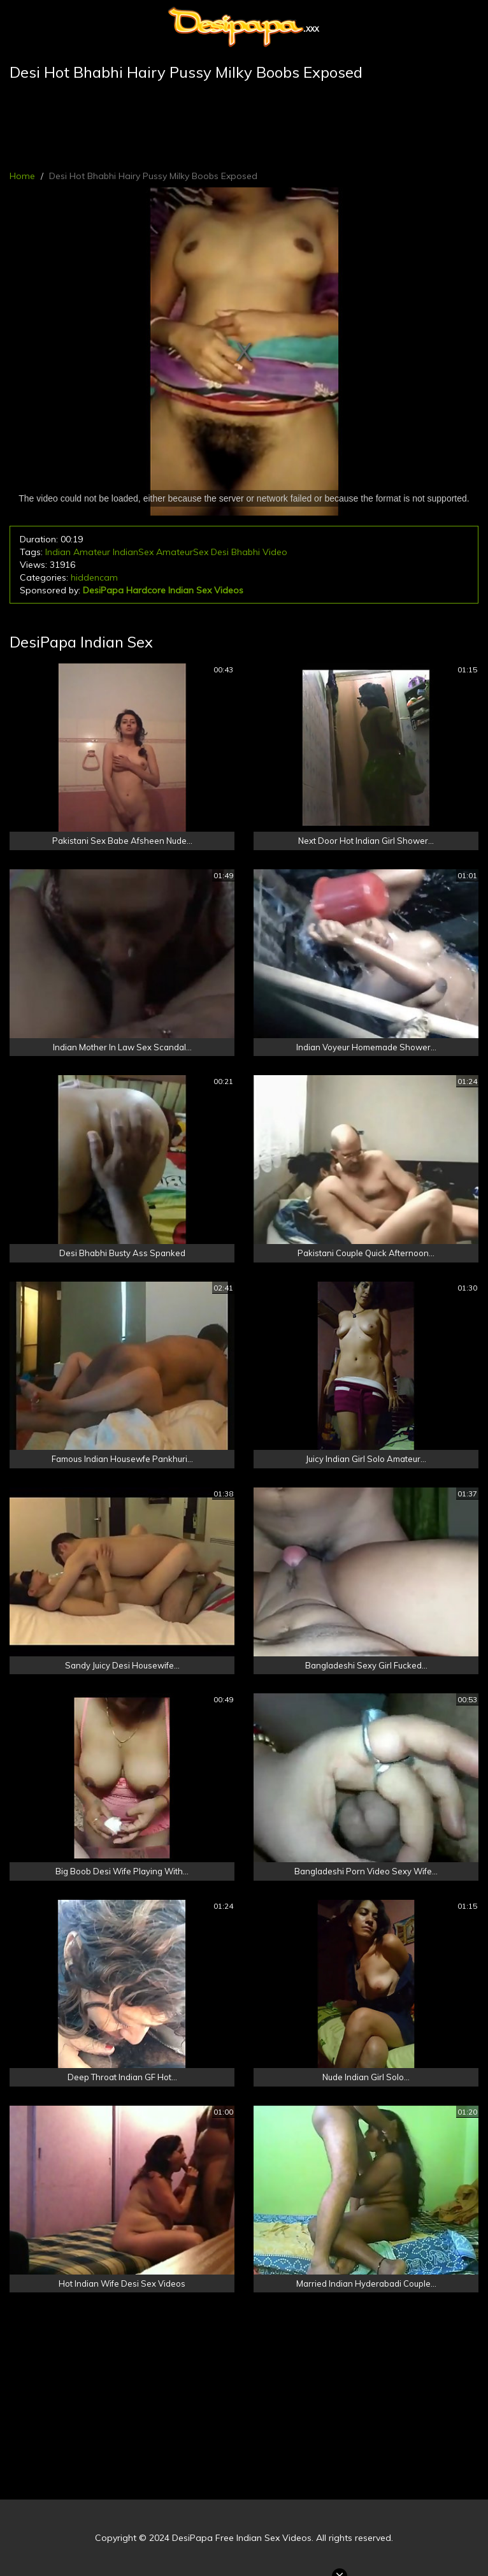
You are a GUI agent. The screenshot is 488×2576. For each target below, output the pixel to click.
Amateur (91, 552)
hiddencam (94, 577)
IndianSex (133, 552)
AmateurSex (182, 552)
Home (22, 176)
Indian (58, 552)
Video (274, 552)
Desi (220, 552)
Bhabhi (245, 552)
